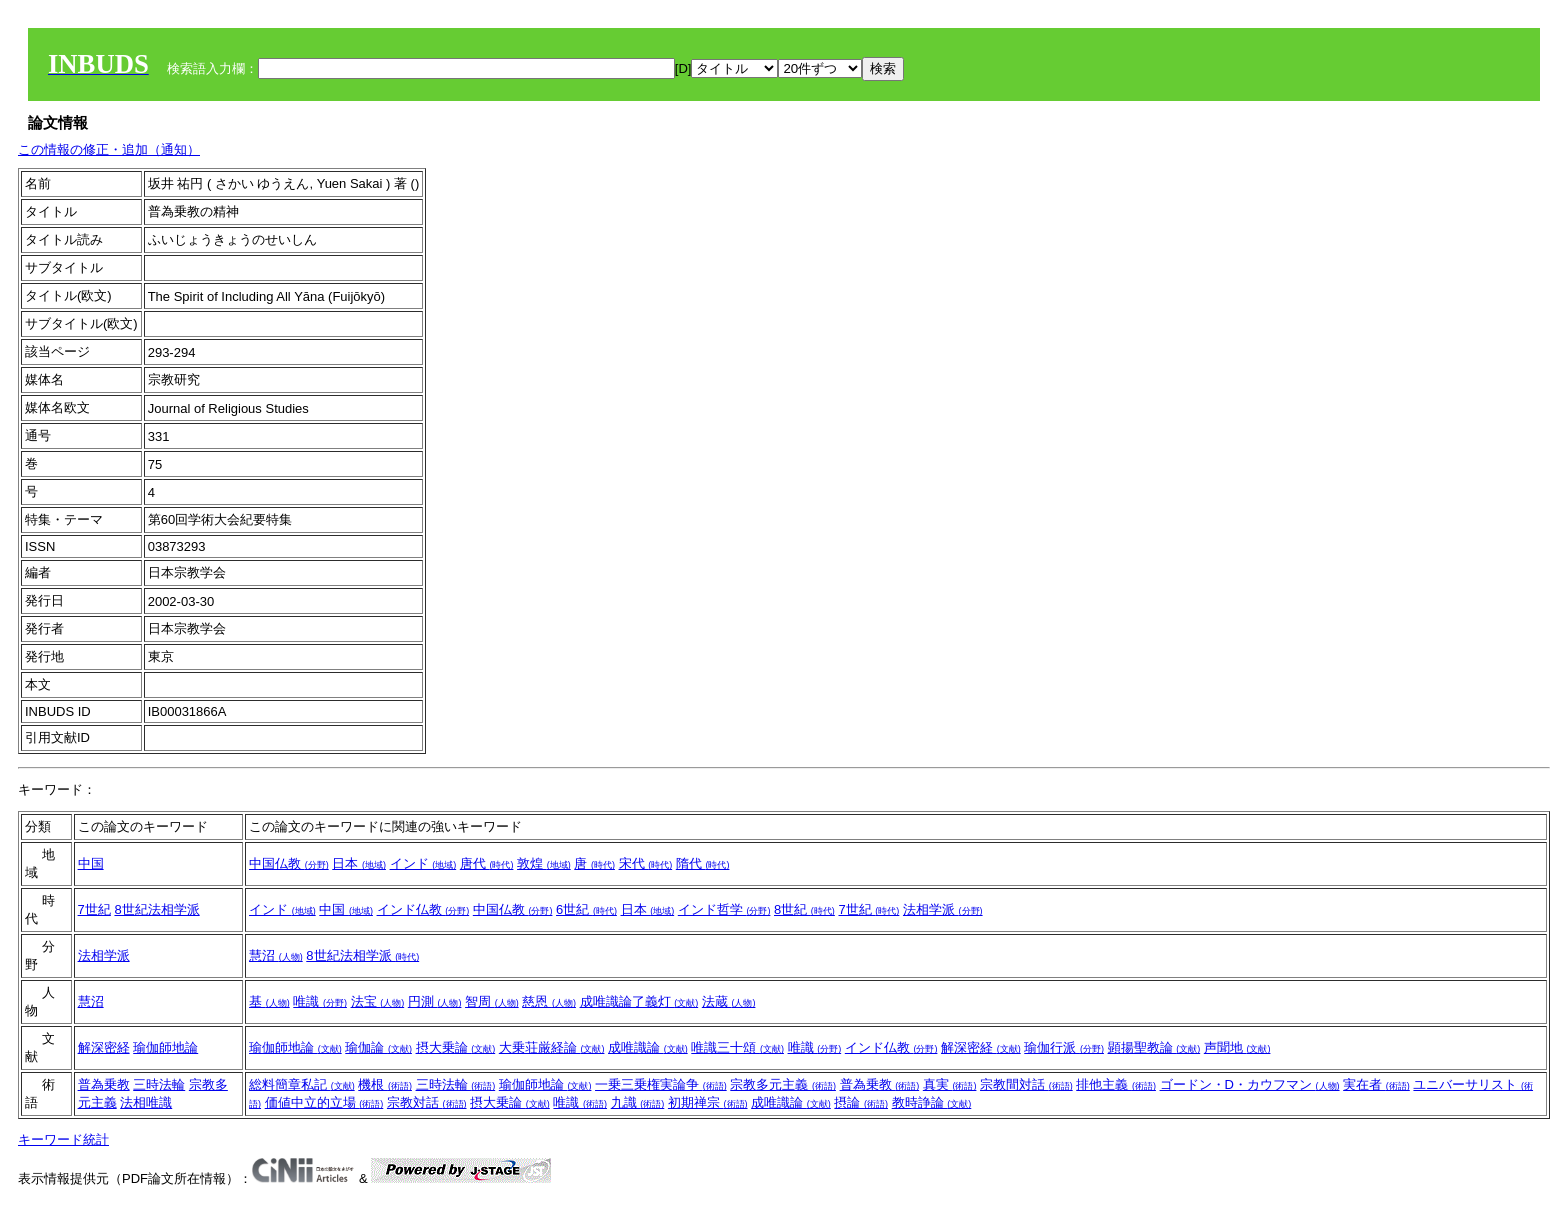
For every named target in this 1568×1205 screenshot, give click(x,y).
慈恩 (549, 1001)
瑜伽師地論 (165, 1047)
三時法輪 (159, 1084)
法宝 (378, 1001)
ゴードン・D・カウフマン (1250, 1084)
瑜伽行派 (1064, 1047)
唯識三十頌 (737, 1047)
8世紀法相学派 (156, 909)
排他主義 (1116, 1084)
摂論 (861, 1102)
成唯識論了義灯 (639, 1001)
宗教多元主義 (783, 1084)
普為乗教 (104, 1084)
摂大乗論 (456, 1047)
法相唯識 (146, 1102)
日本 (359, 863)
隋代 (703, 863)
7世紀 (94, 909)
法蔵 (729, 1001)
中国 (91, 863)
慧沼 (276, 955)
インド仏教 (423, 909)
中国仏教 (289, 863)
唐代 (487, 863)
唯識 (320, 1001)
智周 (492, 1001)
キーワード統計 (63, 1139)
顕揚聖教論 (1154, 1047)
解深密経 (104, 1047)
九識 (638, 1102)
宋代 (646, 863)
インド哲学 (724, 909)
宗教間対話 (1026, 1084)
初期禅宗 (708, 1102)
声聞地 (1237, 1047)
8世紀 (804, 909)
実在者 (1376, 1084)
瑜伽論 (378, 1047)
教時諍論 (932, 1102)
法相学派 (943, 909)
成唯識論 (648, 1047)
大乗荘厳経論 (552, 1047)
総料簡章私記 (302, 1084)
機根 (385, 1084)
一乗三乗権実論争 (661, 1084)
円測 (435, 1001)
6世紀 (586, 909)
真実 (950, 1084)
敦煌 (544, 863)
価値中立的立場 (324, 1102)
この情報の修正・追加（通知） (109, 149)
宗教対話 (427, 1102)
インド (423, 863)
